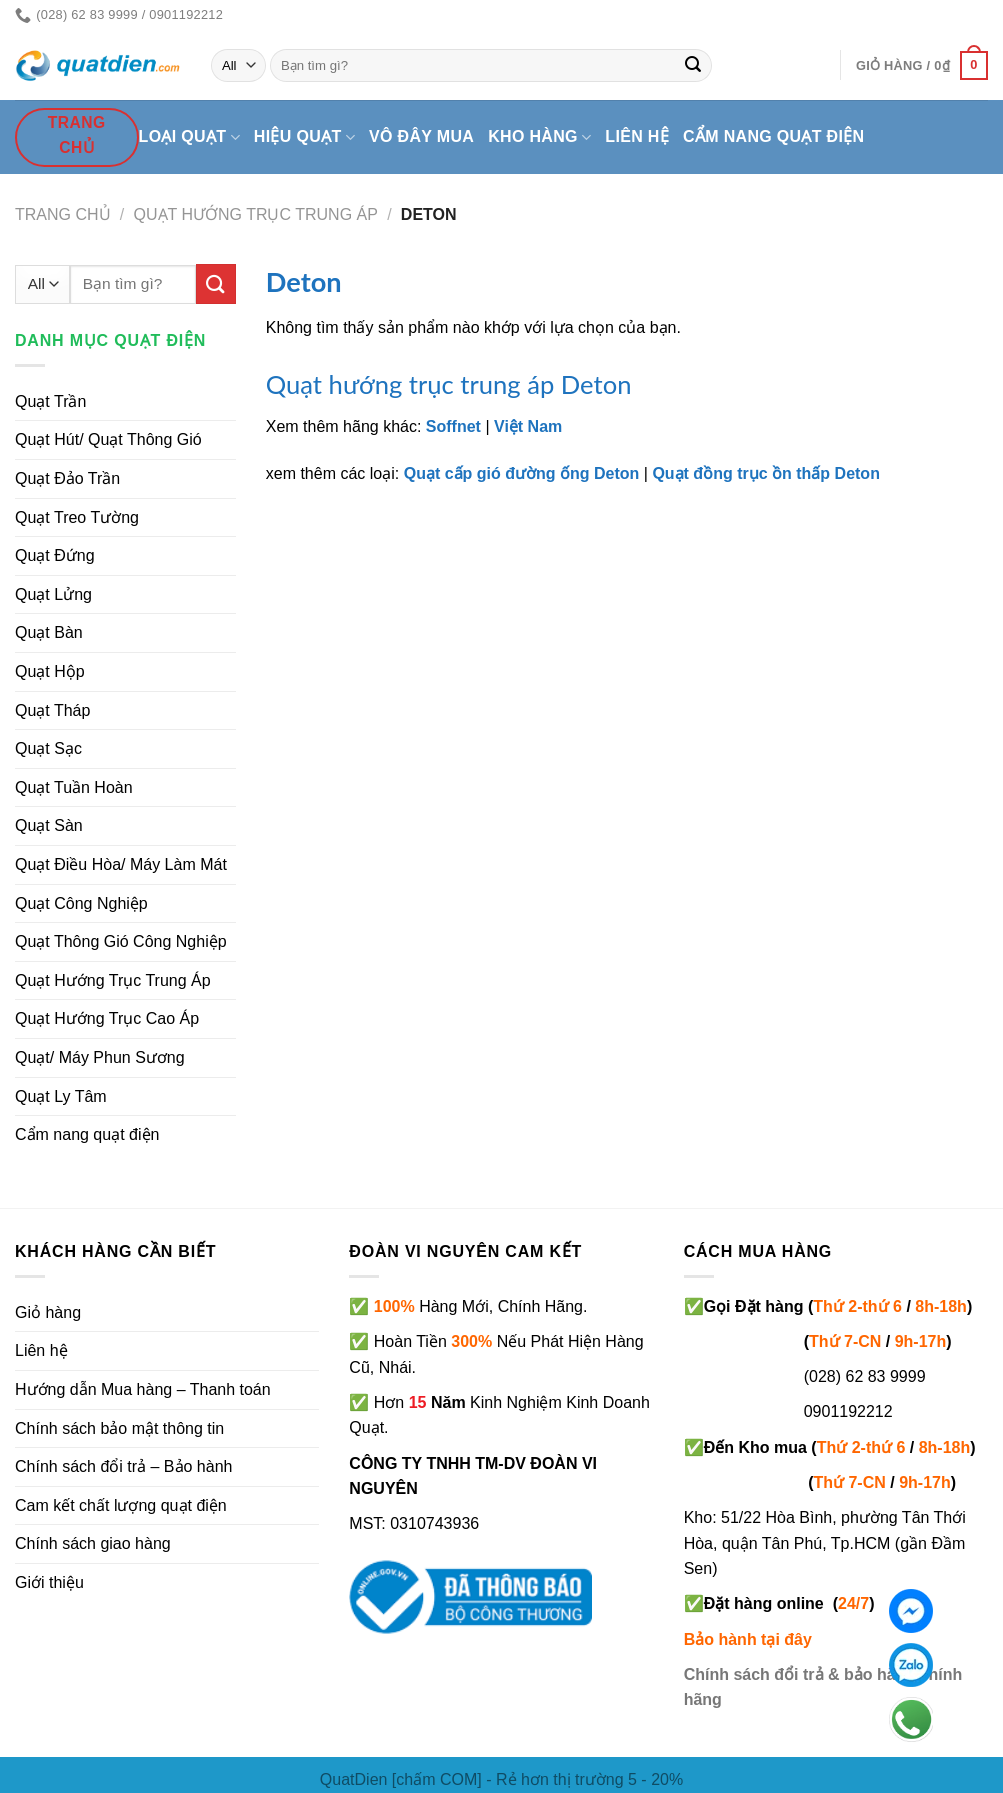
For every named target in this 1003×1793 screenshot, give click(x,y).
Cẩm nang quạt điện (773, 136)
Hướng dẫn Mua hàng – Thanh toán (143, 1389)
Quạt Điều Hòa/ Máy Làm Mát (121, 864)
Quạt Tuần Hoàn (74, 787)
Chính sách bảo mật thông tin (119, 1428)
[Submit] (693, 66)
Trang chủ (63, 214)
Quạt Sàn (49, 825)
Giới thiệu (49, 1582)
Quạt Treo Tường (77, 517)
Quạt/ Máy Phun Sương (100, 1057)
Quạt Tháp (52, 710)
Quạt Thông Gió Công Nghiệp (121, 941)
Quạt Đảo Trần (67, 478)
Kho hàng (539, 137)
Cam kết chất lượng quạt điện (121, 1505)
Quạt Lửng (53, 594)
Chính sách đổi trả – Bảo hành (123, 1466)
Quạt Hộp (50, 671)
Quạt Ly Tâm (61, 1096)
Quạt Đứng (55, 555)
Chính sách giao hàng (93, 1543)
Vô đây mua (421, 136)
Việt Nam (528, 426)
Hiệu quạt (304, 137)
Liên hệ (637, 136)
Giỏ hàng (48, 1312)
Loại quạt (189, 137)
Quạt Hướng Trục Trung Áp (256, 214)
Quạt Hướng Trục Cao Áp (107, 1018)
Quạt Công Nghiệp (81, 903)
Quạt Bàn (49, 632)
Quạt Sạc (48, 748)
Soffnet (453, 426)
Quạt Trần (50, 401)
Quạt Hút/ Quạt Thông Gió (108, 439)
